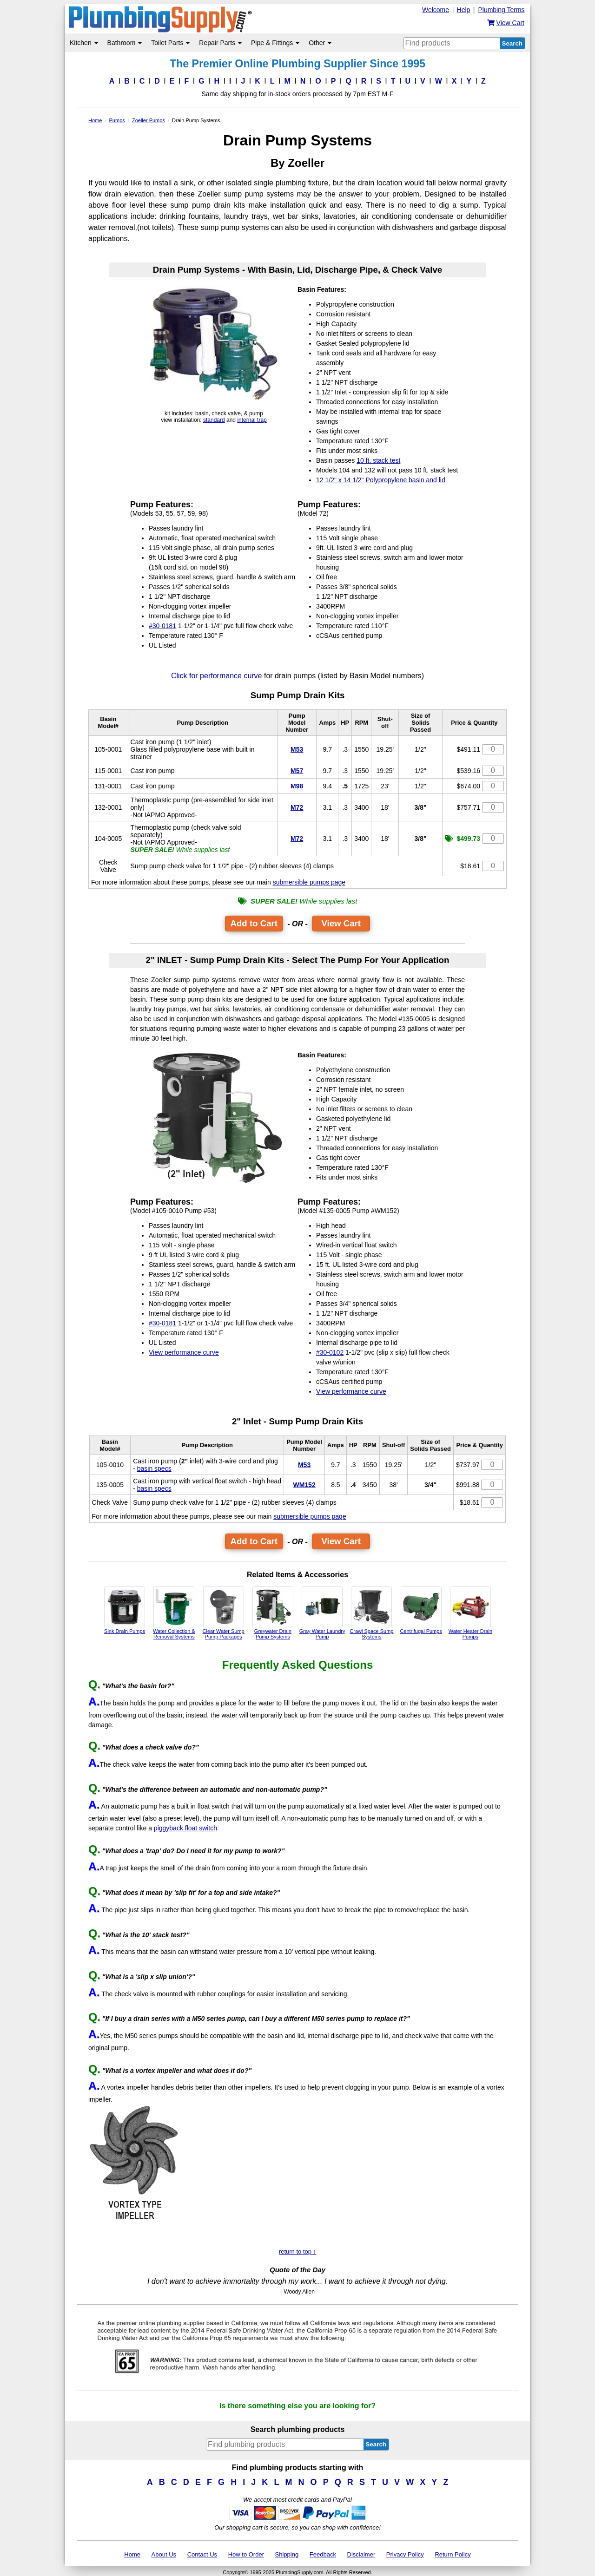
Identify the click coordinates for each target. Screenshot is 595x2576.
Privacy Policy (405, 2554)
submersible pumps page (309, 882)
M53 (297, 749)
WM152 (304, 1484)
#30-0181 (162, 625)
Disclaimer (361, 2554)
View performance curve (184, 1352)
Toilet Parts (170, 42)
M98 (297, 786)
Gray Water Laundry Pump (322, 1612)
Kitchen (84, 42)
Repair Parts (220, 42)
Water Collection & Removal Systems (174, 1612)
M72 (297, 807)
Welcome (435, 9)
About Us (164, 2554)
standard (214, 420)
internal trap (251, 420)
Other (320, 42)
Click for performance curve (216, 676)
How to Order (246, 2554)
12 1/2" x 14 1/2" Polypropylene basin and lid (380, 480)
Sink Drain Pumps (124, 1610)
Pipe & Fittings (275, 42)
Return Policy (452, 2554)
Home (132, 2554)
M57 (297, 770)
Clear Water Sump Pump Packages (224, 1612)
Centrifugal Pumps (421, 1610)
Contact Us (202, 2554)
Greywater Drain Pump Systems (272, 1612)
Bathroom (124, 42)
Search (512, 43)
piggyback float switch (185, 1828)
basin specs (154, 1468)
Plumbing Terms (501, 9)
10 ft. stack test (378, 460)
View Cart (341, 923)
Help (463, 9)
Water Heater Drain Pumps (470, 1612)
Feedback (323, 2554)
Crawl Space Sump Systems (371, 1612)
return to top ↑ (297, 2251)
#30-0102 (330, 1352)
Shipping (287, 2554)
